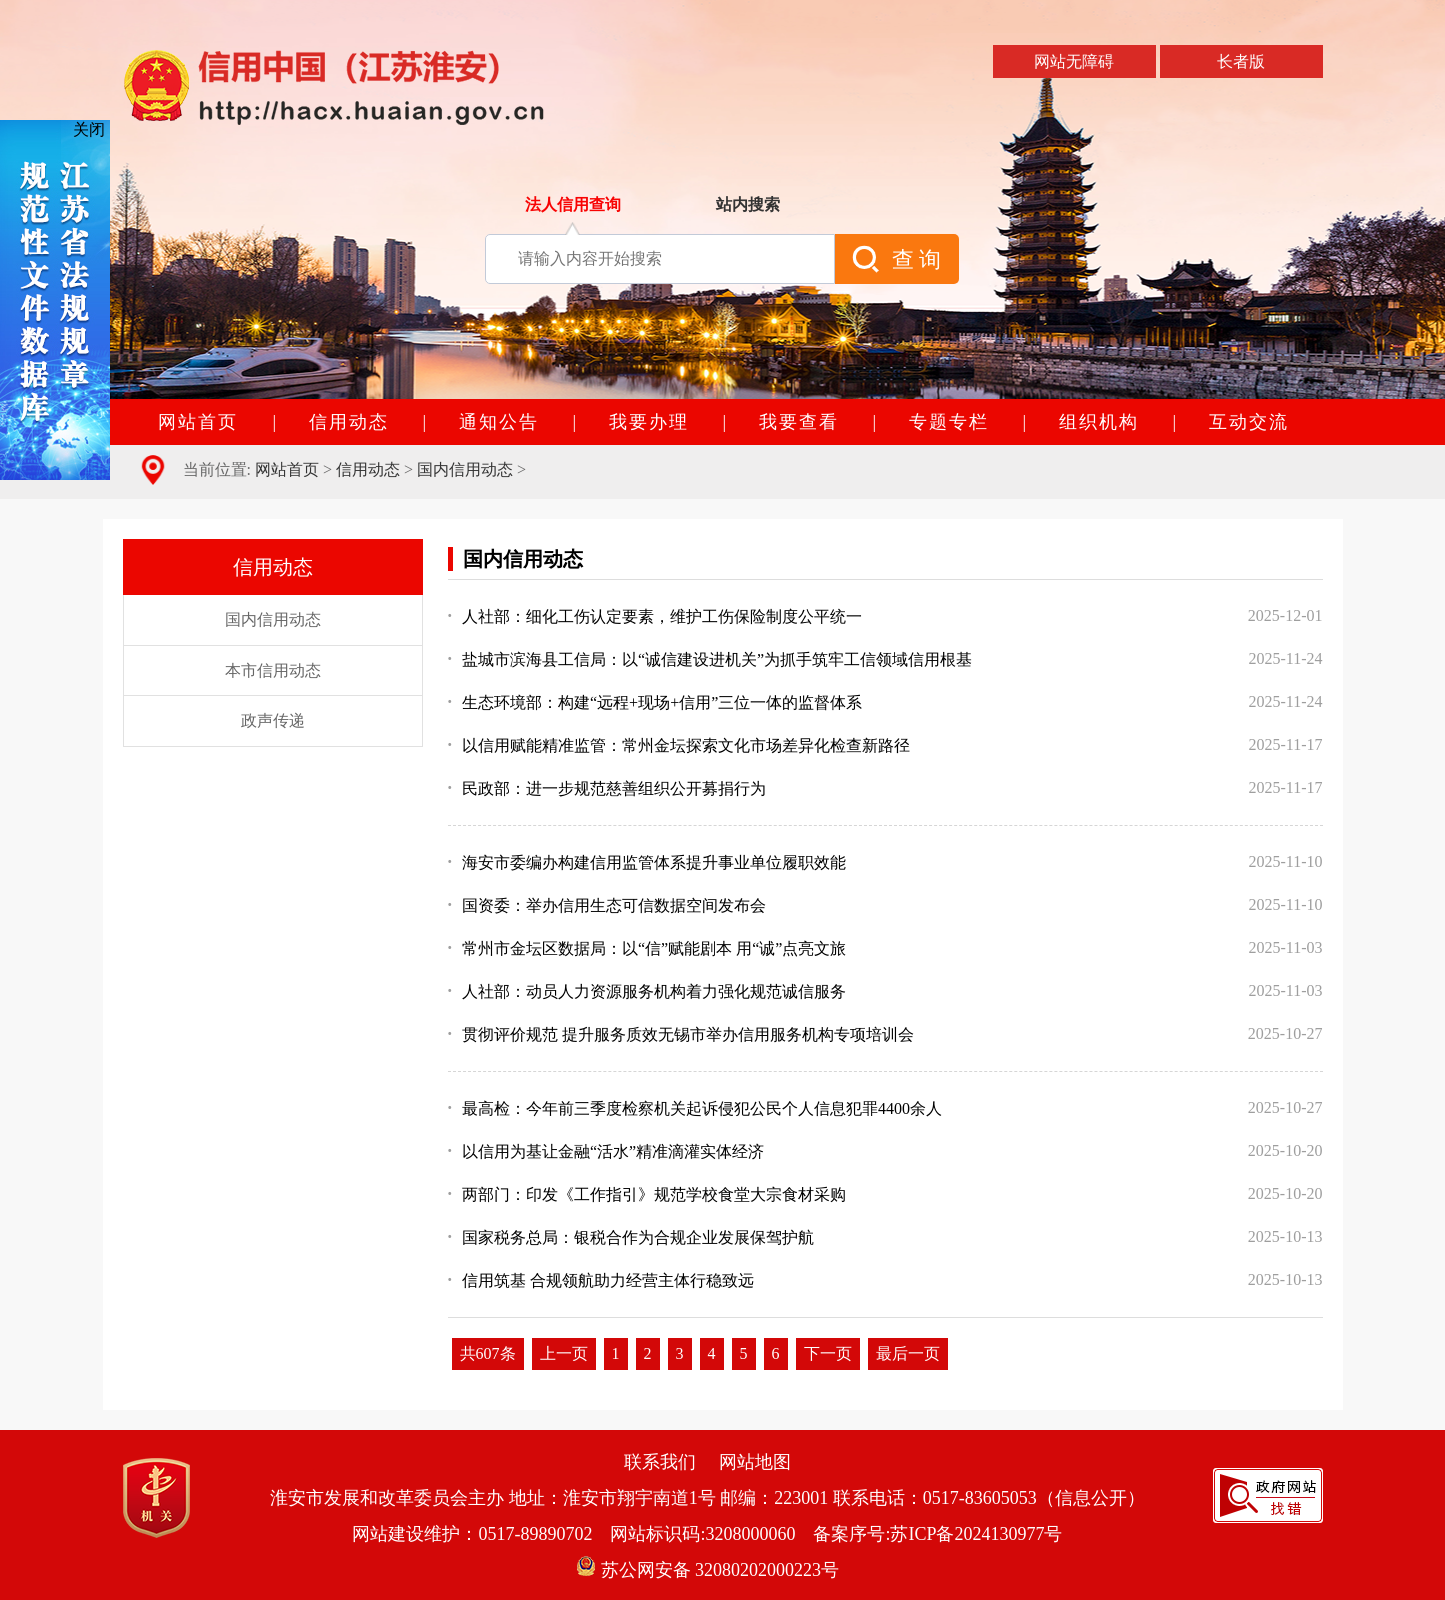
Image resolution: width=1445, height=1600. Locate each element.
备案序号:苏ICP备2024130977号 (937, 1534)
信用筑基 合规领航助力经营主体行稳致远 (601, 1280)
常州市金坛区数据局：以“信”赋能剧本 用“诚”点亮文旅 (647, 948)
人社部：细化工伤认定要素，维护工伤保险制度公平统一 (655, 616)
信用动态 (368, 469)
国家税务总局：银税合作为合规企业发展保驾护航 (631, 1237)
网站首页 (287, 469)
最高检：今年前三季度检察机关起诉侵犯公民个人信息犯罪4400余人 (695, 1108)
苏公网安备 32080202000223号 (707, 1570)
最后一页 (908, 1353)
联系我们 (660, 1462)
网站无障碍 (1074, 61)
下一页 (828, 1353)
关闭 (89, 129)
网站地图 (755, 1462)
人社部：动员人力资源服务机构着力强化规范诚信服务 (647, 991)
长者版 (1241, 61)
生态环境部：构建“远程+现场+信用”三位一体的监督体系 (655, 702)
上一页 (564, 1353)
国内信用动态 (465, 469)
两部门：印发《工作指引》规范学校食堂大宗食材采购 (647, 1194)
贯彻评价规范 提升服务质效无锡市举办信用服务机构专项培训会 (681, 1034)
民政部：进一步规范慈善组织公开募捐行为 (607, 788)
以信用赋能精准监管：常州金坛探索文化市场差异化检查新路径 (679, 745)
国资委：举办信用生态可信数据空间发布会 (607, 905)
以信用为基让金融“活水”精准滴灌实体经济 (606, 1151)
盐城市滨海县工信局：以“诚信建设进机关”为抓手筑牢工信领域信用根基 (710, 659)
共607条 (488, 1353)
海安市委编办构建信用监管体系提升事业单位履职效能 (647, 862)
